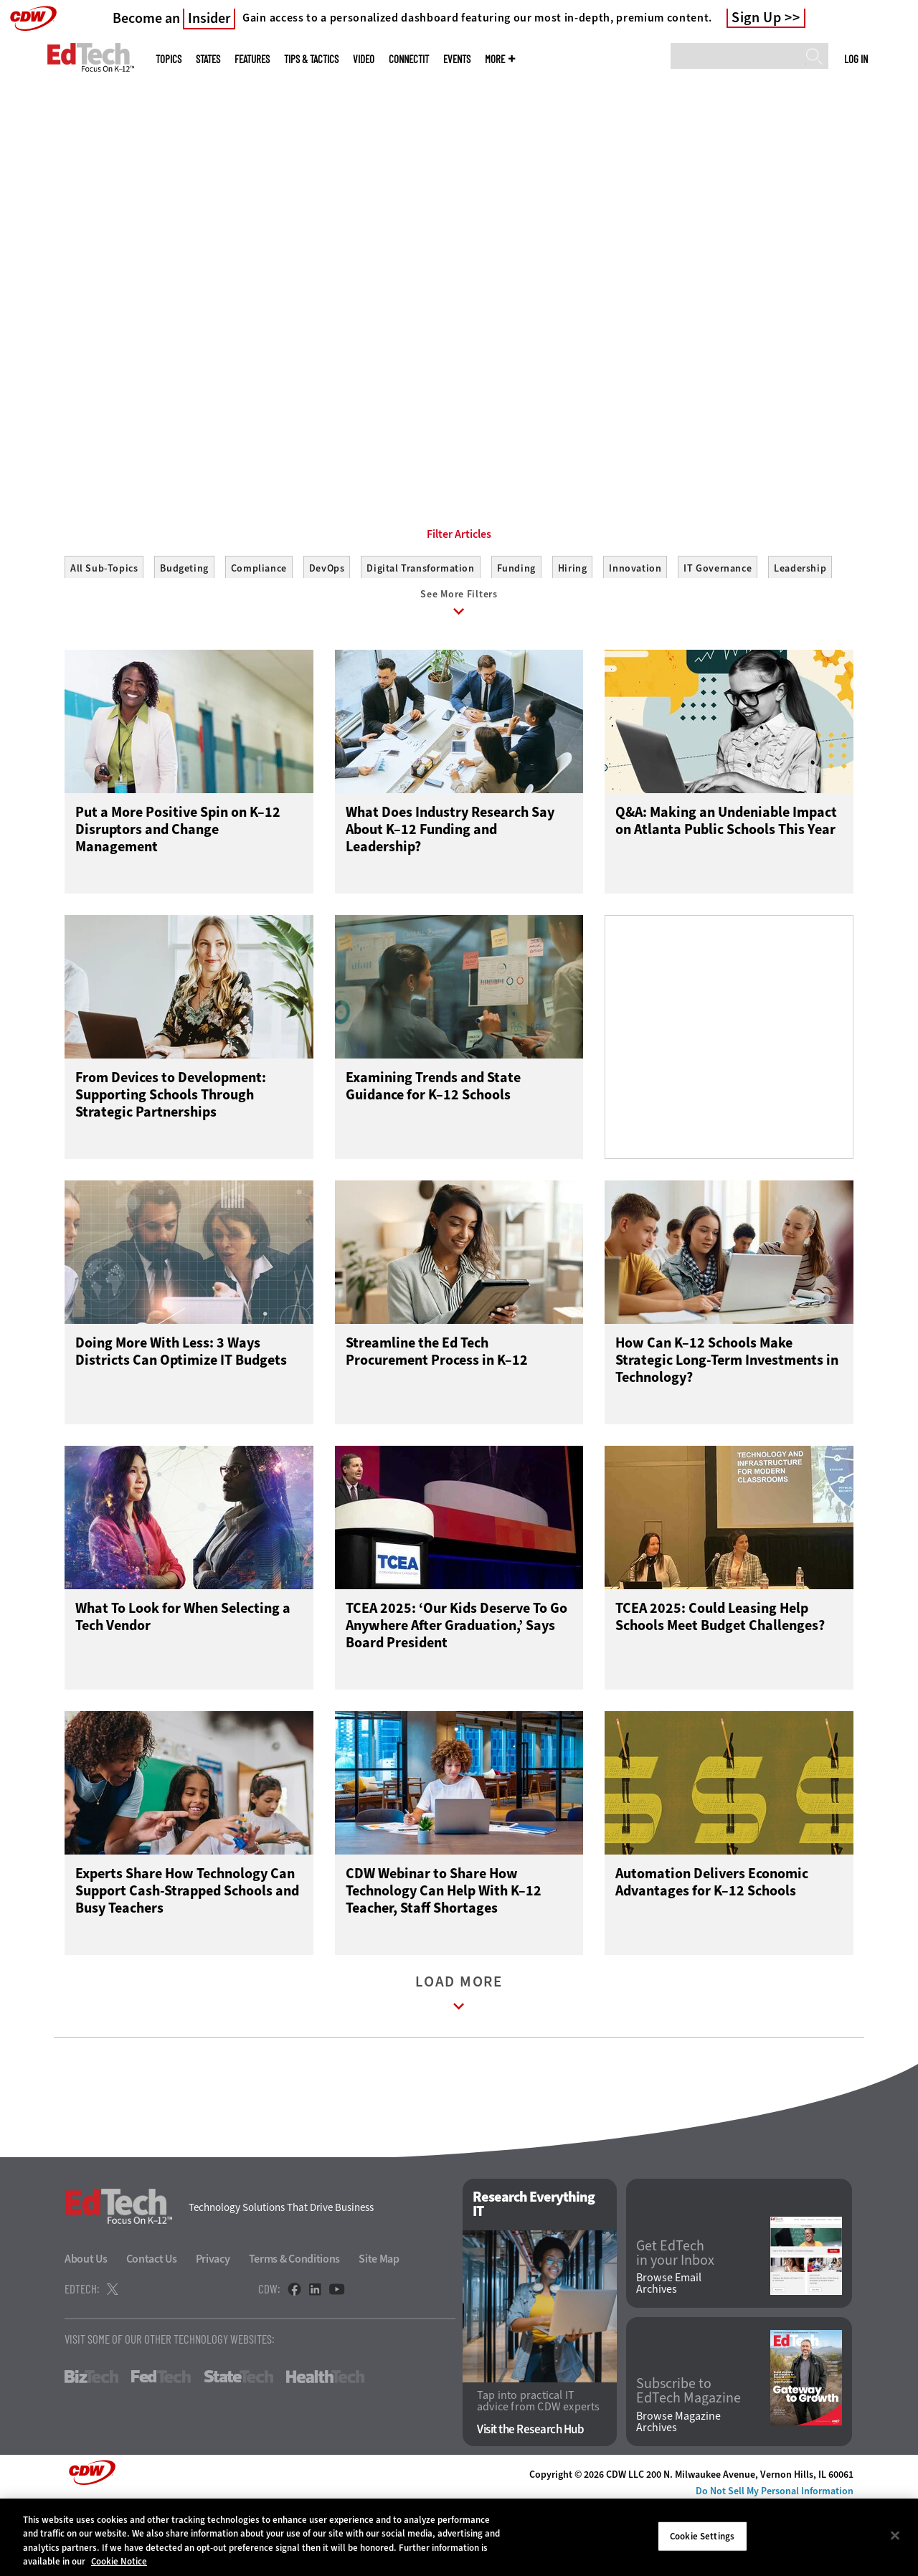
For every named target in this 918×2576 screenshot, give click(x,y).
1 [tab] (443, 430)
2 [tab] (467, 430)
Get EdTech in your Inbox (675, 2323)
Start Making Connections (133, 362)
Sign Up (757, 18)
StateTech (238, 2447)
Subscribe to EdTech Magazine (688, 2462)
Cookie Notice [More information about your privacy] (119, 2561)
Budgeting (184, 633)
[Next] (869, 217)
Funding (516, 633)
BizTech (91, 2447)
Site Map (379, 2329)
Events (456, 59)
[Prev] (48, 217)
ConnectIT (409, 59)
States (208, 59)
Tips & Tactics (311, 59)
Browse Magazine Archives (678, 2492)
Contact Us (151, 2329)
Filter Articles (459, 599)
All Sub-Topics (104, 633)
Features (252, 59)
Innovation (635, 633)
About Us (86, 2329)
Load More (459, 2067)
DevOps (327, 633)
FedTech (161, 2447)
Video (363, 59)
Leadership (800, 633)
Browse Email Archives (668, 2354)
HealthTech (325, 2447)
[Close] (895, 2535)
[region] (459, 2537)
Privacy (213, 2329)
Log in (856, 58)
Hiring (572, 633)
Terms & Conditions (295, 2329)
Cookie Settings (702, 2536)
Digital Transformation (420, 633)
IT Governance (717, 633)
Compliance (259, 633)
